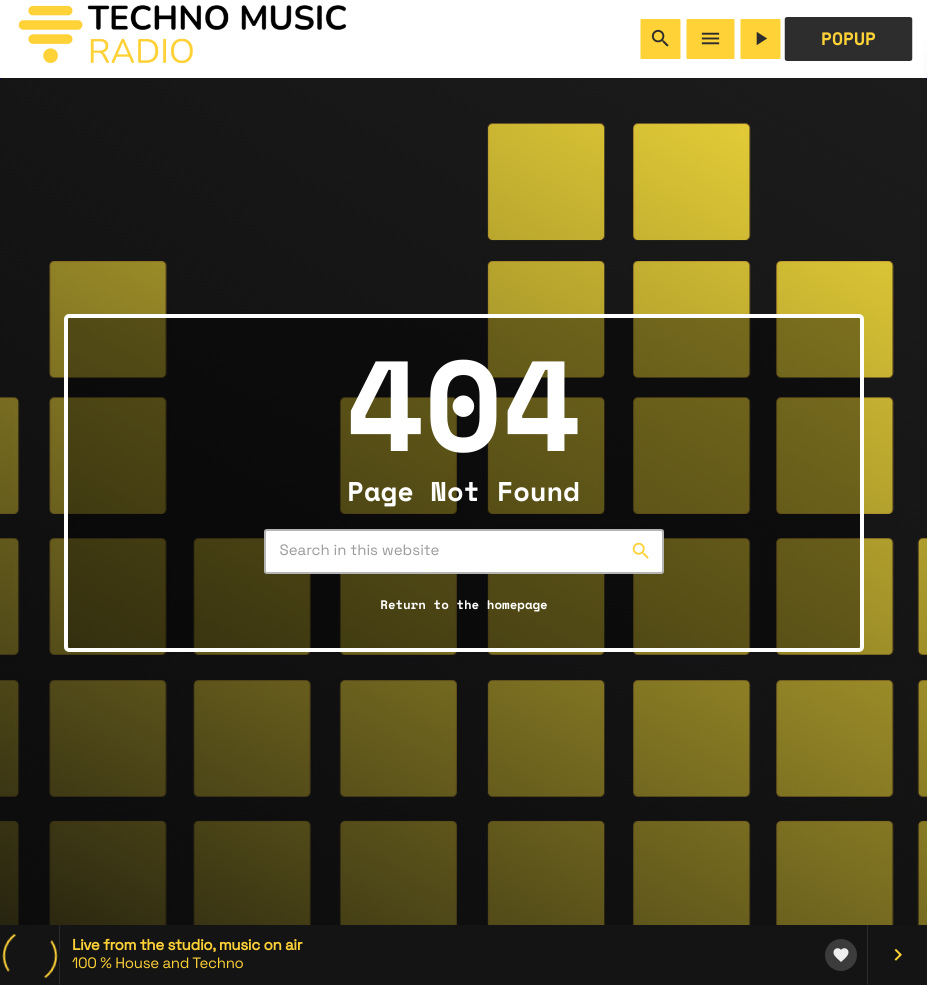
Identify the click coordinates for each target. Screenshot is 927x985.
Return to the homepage (463, 608)
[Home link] (182, 39)
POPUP (848, 39)
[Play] (761, 39)
